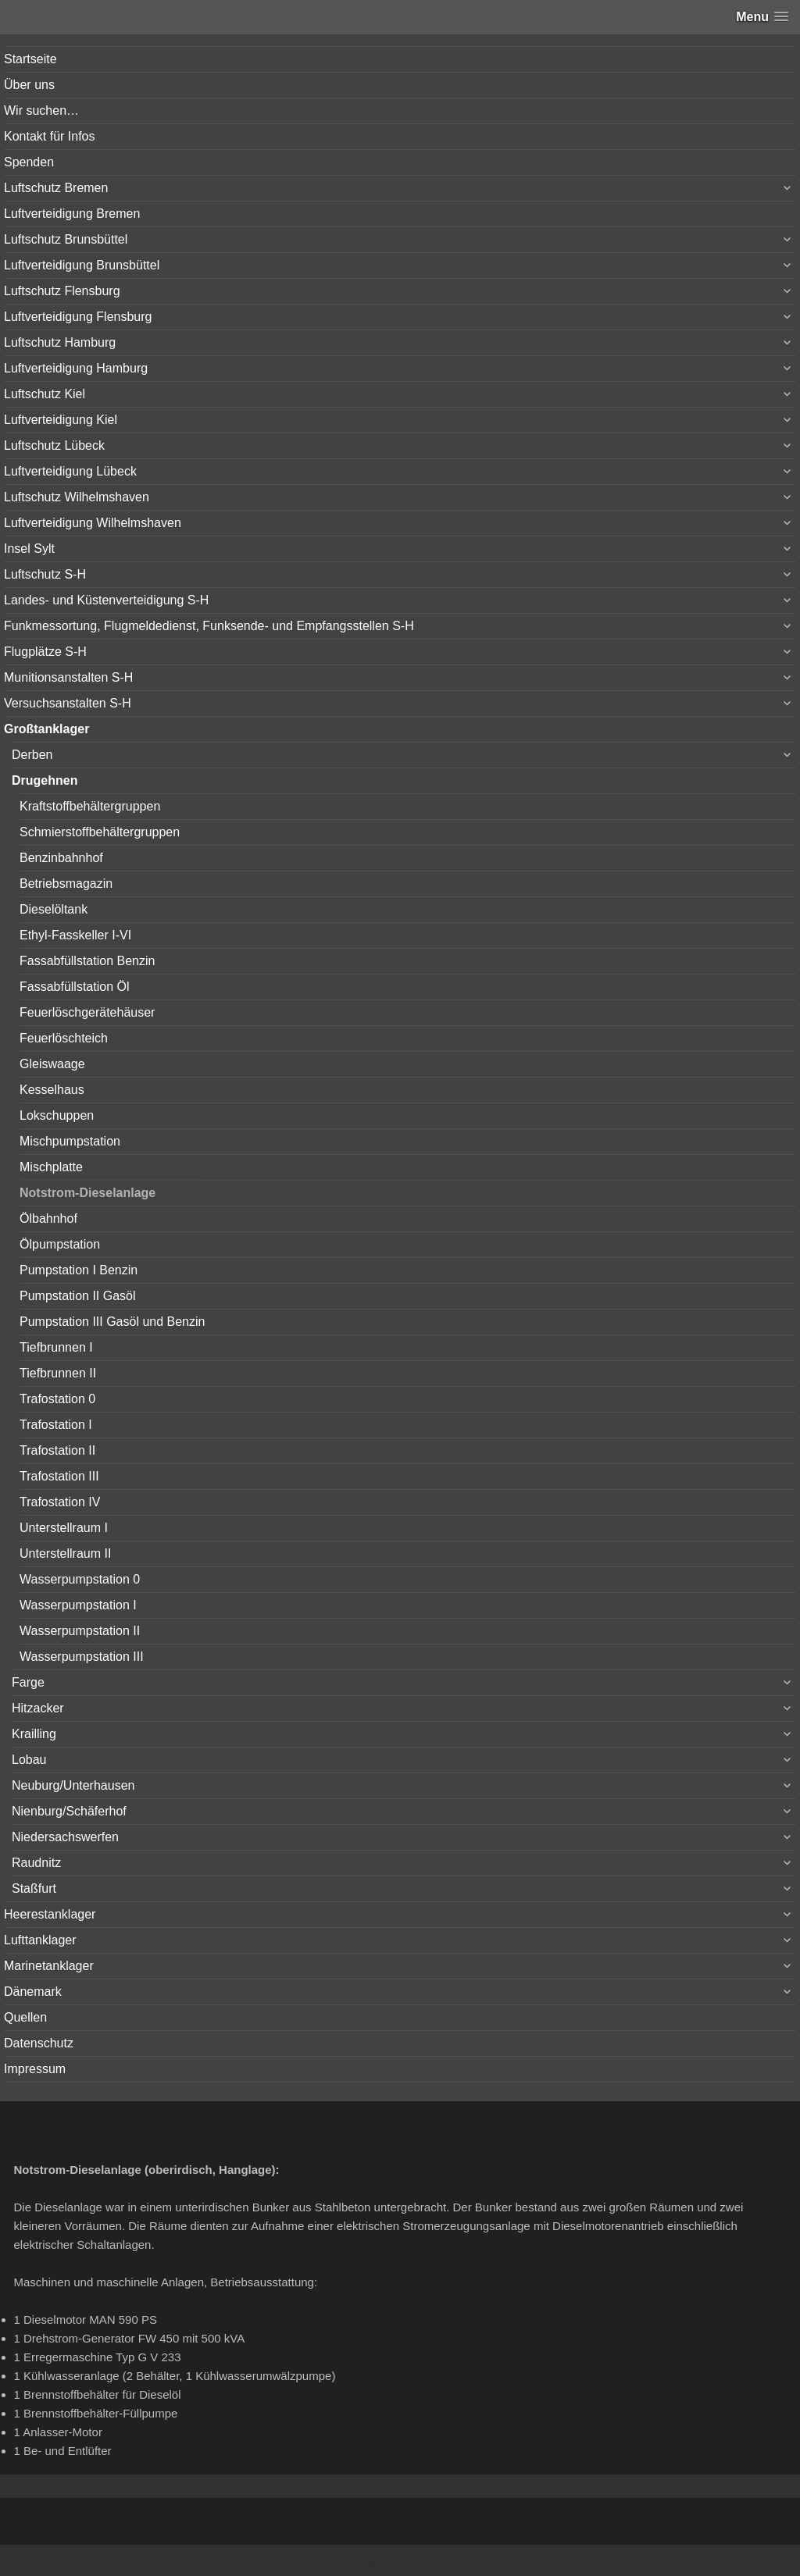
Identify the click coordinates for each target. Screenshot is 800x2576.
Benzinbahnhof (61, 857)
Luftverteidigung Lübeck (70, 471)
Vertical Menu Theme (430, 2561)
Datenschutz (38, 2043)
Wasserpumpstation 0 (80, 1579)
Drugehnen (44, 780)
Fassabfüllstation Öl (75, 986)
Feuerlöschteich (64, 1038)
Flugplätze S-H (45, 651)
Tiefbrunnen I (56, 1347)
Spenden (29, 162)
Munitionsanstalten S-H (68, 677)
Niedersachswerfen (65, 1837)
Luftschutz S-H (45, 574)
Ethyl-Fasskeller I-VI (75, 935)
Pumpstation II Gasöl (78, 1295)
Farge (28, 1682)
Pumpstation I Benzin (79, 1270)
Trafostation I (56, 1424)
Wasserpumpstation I (78, 1605)
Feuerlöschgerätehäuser (87, 1012)
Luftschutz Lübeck (54, 445)
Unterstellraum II (65, 1553)
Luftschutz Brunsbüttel (65, 239)
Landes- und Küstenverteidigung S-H (106, 600)
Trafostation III (59, 1476)
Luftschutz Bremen (56, 187)
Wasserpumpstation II (80, 1630)
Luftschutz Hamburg (60, 342)
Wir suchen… (41, 110)
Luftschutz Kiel (44, 394)
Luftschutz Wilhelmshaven (76, 497)
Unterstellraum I (64, 1527)
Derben (32, 754)
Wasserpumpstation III (82, 1656)
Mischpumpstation (70, 1141)
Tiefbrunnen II (58, 1373)
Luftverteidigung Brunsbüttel (81, 265)
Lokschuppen (57, 1115)
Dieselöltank (54, 909)
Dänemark (33, 1991)
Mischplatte (51, 1167)
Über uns (29, 84)
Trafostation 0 (57, 1399)
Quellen (25, 2017)
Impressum (35, 2068)
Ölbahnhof (48, 1218)
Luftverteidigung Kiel (60, 419)
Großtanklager (46, 729)
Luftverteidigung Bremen (72, 213)
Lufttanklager (40, 1940)
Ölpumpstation (60, 1244)
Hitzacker (38, 1708)
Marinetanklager (49, 1965)
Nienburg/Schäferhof (69, 1811)
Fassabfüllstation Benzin (87, 960)
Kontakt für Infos (49, 136)
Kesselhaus (52, 1089)
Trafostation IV (60, 1502)
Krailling (34, 1733)
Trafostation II (57, 1450)
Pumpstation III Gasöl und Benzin (112, 1321)
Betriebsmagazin (66, 883)
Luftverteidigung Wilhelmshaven (92, 522)
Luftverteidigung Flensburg (78, 316)
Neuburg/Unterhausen (73, 1785)
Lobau (29, 1759)
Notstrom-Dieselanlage (87, 1192)
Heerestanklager (49, 1914)
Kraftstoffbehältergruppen (90, 806)
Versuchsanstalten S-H (67, 703)
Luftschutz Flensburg (62, 291)
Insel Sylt (29, 548)
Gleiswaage (52, 1064)
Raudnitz (36, 1862)
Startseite (30, 59)
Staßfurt (34, 1888)
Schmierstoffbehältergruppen (100, 832)
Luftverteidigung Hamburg (76, 368)
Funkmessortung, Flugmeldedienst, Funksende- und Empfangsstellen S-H (209, 625)
